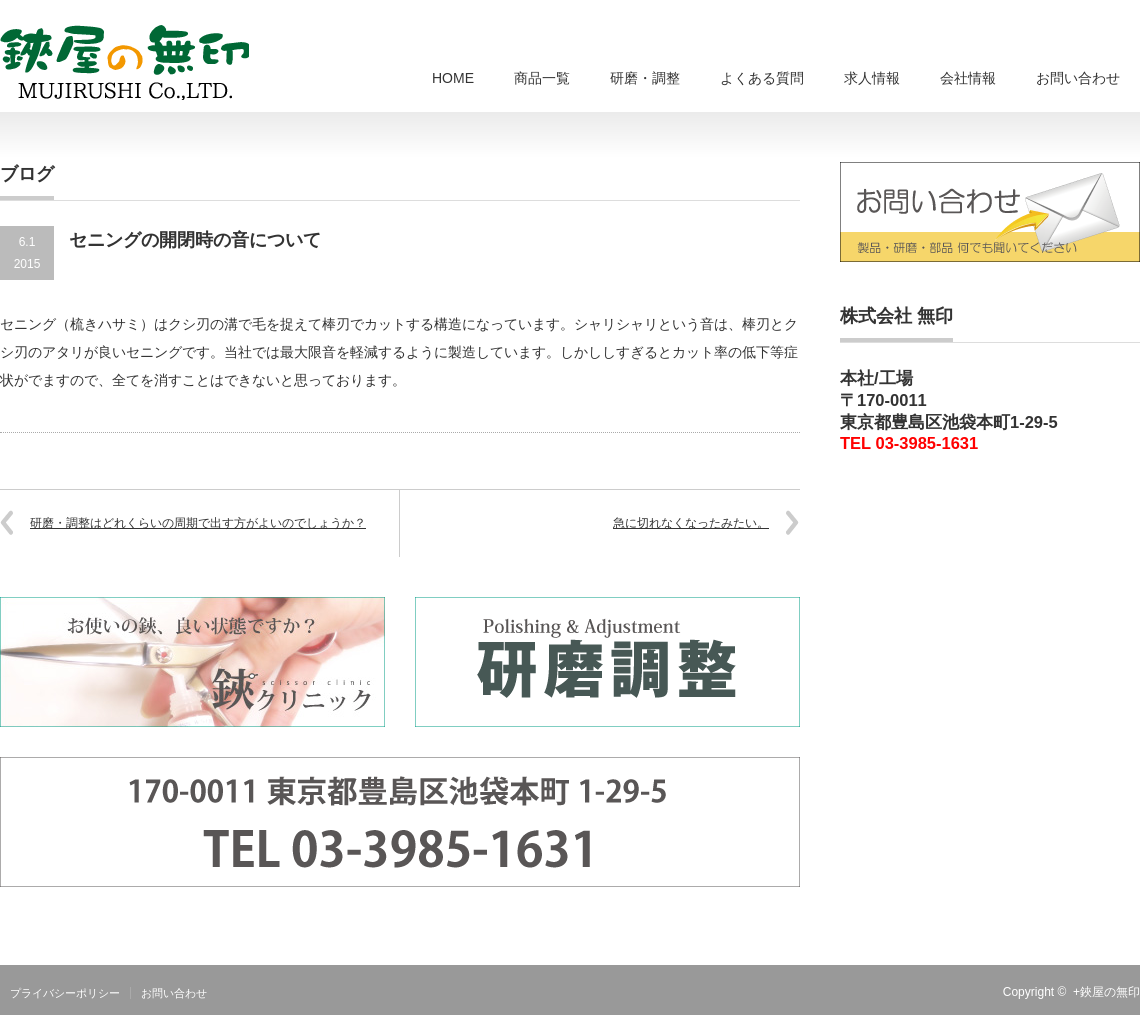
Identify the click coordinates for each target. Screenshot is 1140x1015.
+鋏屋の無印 (1106, 992)
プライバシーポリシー (65, 993)
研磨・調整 (645, 78)
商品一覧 (542, 78)
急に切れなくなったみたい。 (691, 523)
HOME (453, 78)
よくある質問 (762, 78)
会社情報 (968, 78)
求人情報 (872, 78)
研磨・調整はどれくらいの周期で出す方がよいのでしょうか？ (198, 523)
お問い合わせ (1078, 78)
